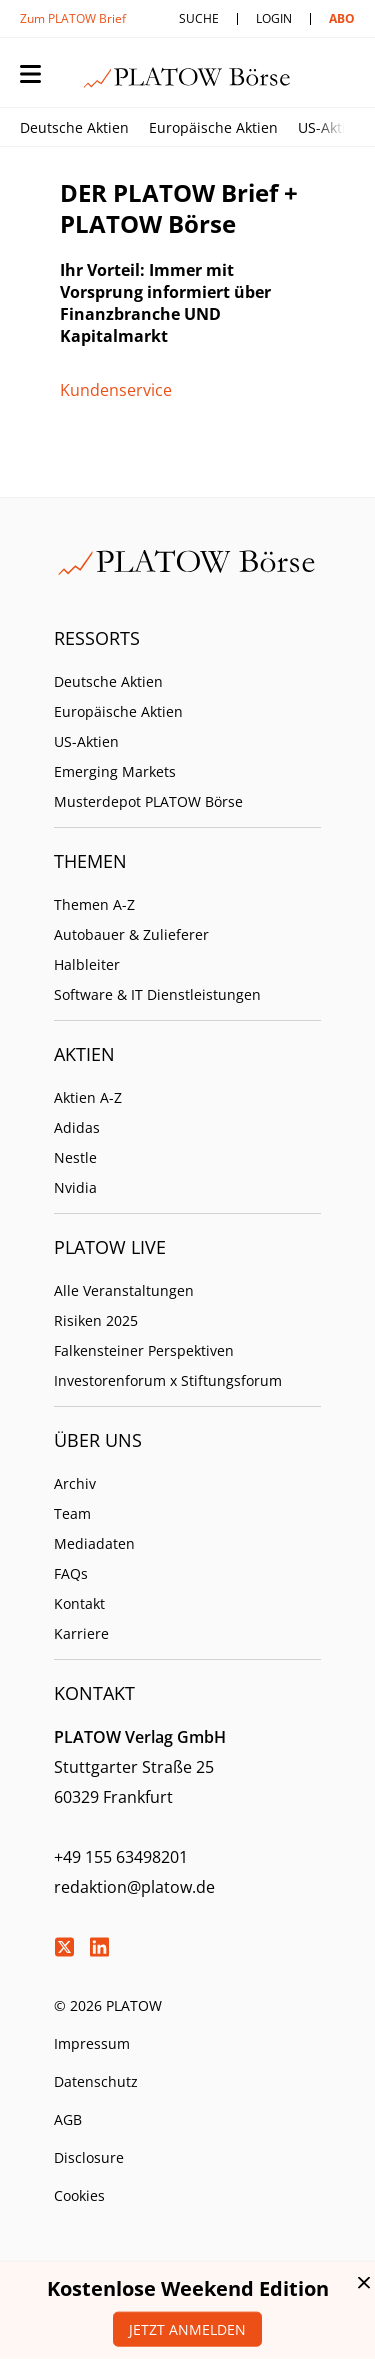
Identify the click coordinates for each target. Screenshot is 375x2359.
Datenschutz (96, 2081)
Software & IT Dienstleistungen (157, 994)
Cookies (79, 2195)
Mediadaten (94, 1543)
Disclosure (89, 2157)
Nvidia (75, 1187)
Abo (342, 18)
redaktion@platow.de (134, 1887)
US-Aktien (330, 127)
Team (72, 1513)
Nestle (75, 1157)
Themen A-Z (94, 904)
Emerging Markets (115, 771)
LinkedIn (99, 1947)
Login (274, 18)
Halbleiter (87, 964)
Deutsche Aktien (74, 127)
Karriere (81, 1633)
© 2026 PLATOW (108, 2005)
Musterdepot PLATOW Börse (148, 801)
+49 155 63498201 (121, 1857)
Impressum (92, 2043)
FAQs (71, 1573)
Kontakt (79, 1603)
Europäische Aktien (213, 127)
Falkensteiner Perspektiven (144, 1350)
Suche (199, 18)
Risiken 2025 (96, 1320)
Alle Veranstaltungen (124, 1290)
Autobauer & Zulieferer (131, 934)
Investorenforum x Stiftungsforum (168, 1380)
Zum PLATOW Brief (73, 18)
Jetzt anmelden (187, 2329)
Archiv (75, 1483)
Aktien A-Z (88, 1097)
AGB (68, 2119)
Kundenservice (116, 390)
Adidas (77, 1127)
